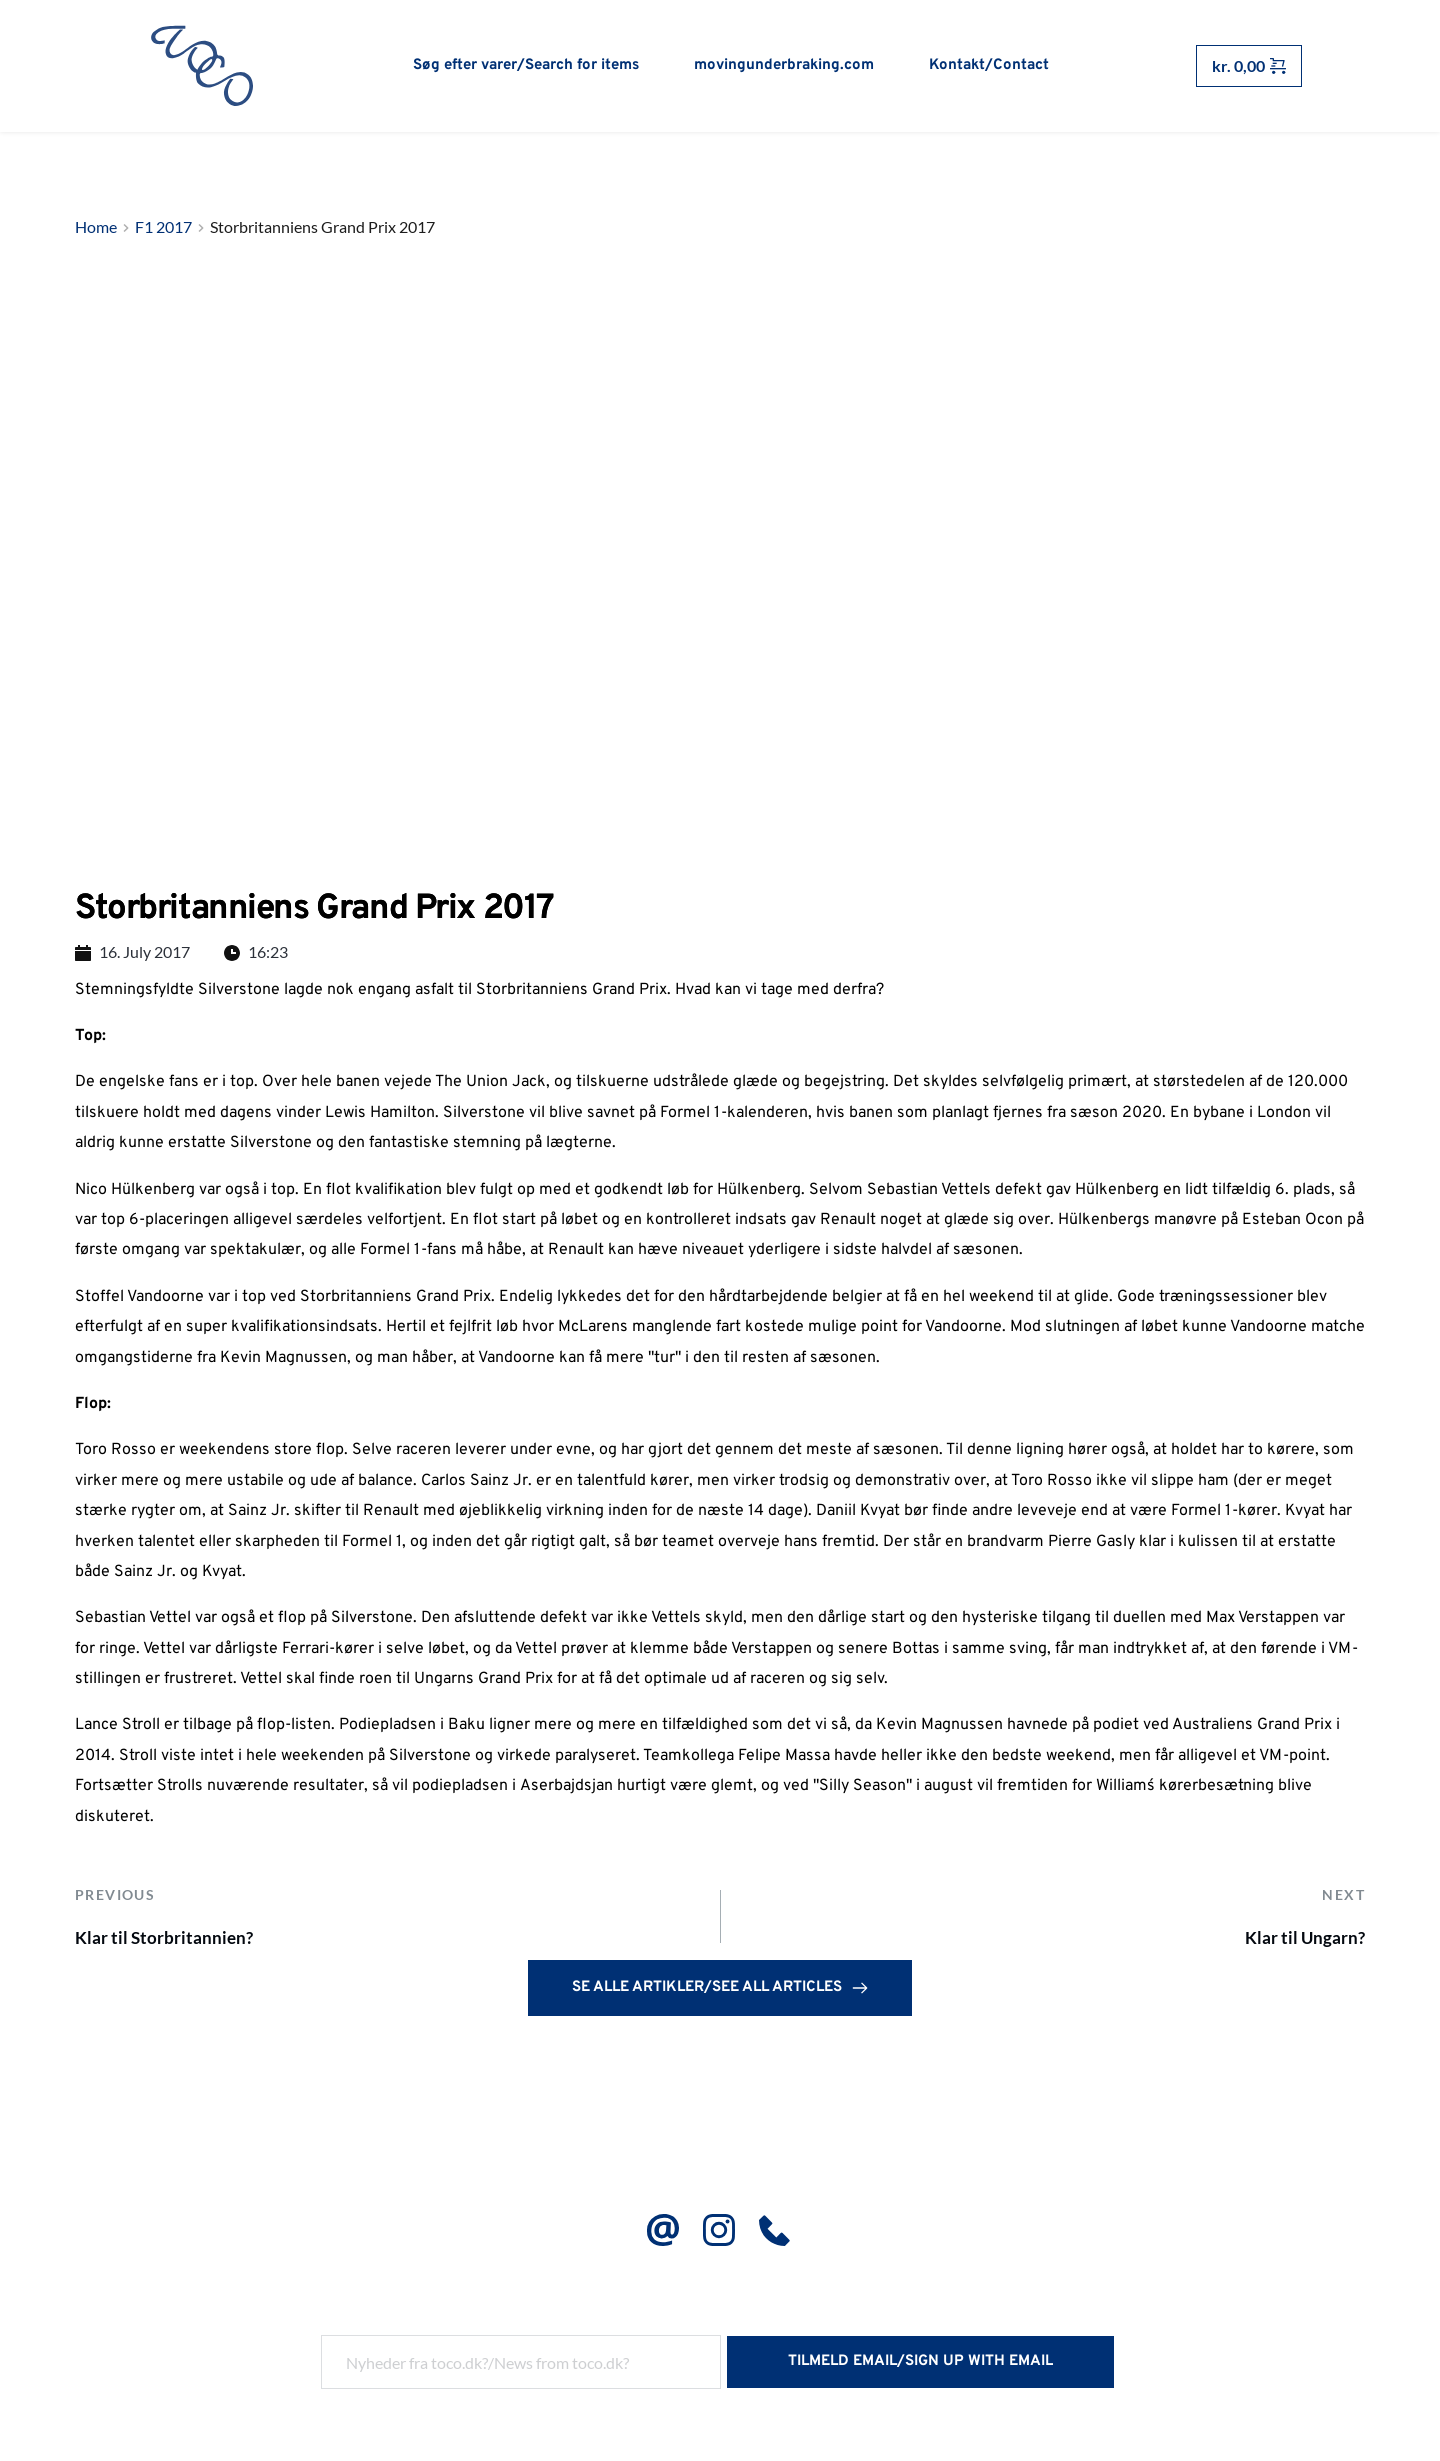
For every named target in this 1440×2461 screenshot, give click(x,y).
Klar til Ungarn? (1291, 1943)
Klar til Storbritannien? (183, 1943)
